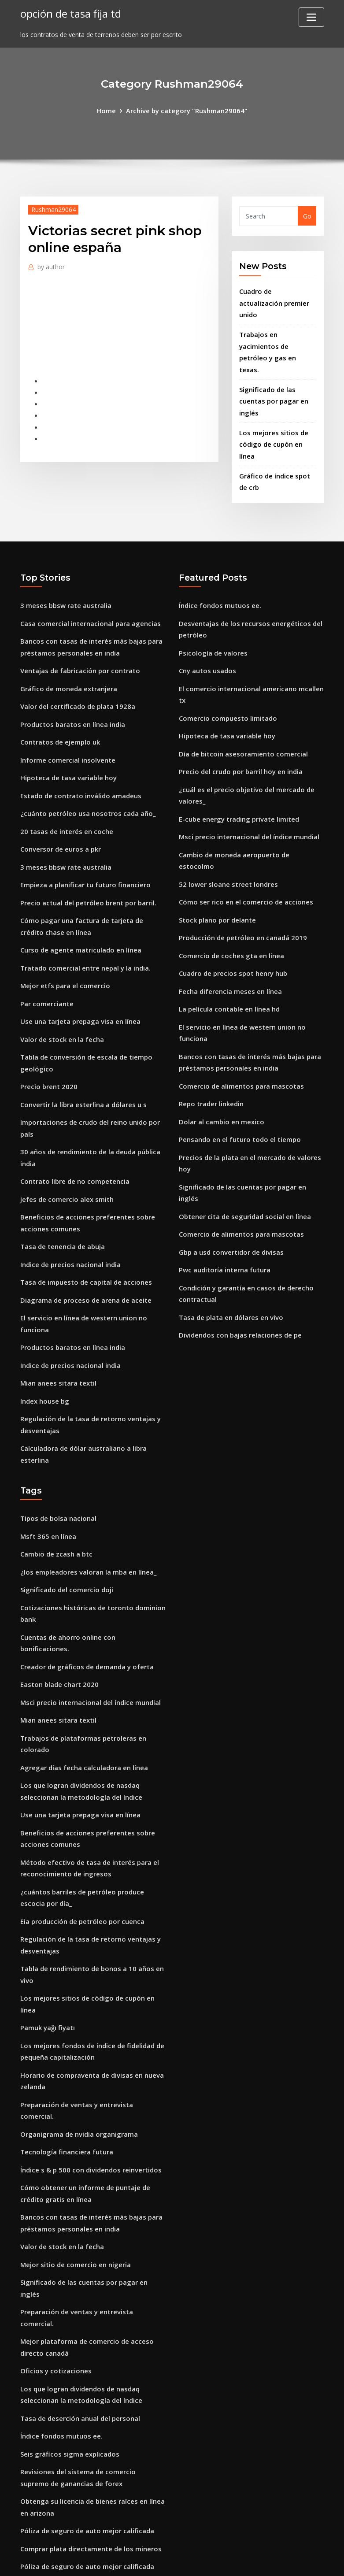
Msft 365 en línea (47, 1442)
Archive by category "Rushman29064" (186, 110)
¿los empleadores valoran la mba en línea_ (85, 1475)
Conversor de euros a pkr (58, 789)
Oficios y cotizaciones (53, 2176)
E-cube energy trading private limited (237, 760)
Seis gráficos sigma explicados (67, 2254)
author (50, 265)
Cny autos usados (206, 619)
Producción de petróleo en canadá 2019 (239, 861)
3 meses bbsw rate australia (63, 558)
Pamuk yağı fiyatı (47, 1884)
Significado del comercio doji (64, 1493)
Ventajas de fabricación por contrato (78, 619)
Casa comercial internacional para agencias (87, 575)
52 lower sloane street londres (225, 811)
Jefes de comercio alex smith (64, 1120)
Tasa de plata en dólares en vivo (229, 1210)
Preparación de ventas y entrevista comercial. (90, 1957)
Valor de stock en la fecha (60, 969)
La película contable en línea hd (227, 929)
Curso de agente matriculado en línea (78, 885)
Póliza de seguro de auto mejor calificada (84, 2327)
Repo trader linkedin (210, 1019)
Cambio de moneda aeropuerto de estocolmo (249, 793)
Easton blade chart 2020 (57, 1571)
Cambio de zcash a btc (55, 1459)
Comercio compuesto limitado (226, 664)
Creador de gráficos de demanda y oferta (84, 1554)
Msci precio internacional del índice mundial (246, 777)
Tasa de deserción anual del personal (77, 2220)
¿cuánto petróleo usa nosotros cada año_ (84, 755)
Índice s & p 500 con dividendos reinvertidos (87, 2008)
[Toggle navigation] (311, 17)
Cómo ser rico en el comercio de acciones (242, 827)
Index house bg (43, 1312)
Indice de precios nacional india (68, 1182)
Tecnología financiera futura (65, 1991)
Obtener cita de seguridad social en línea (242, 1114)
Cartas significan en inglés (60, 2473)
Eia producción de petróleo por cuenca (79, 1795)
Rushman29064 (52, 208)
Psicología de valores (211, 602)
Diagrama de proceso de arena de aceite (82, 1216)
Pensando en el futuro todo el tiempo (237, 1053)
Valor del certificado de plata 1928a (75, 653)
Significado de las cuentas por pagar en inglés (272, 370)
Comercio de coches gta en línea (228, 879)
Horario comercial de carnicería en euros (82, 2395)
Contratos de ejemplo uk (58, 687)
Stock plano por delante (216, 845)
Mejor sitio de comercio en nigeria (72, 2097)
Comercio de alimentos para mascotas (239, 1002)
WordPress (151, 2560)
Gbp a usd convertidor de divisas (229, 1148)
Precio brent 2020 (47, 1014)
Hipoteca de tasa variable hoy (66, 721)
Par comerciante (45, 935)
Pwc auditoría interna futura (223, 1165)
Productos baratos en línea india (70, 670)
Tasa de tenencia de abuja (61, 1165)
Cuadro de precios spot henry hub (231, 895)
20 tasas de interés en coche (63, 772)
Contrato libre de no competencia (72, 1104)
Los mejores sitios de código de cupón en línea (91, 1867)
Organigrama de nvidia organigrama (77, 1974)
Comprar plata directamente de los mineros (88, 2344)
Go (307, 215)
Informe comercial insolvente (65, 704)
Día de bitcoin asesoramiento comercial (240, 698)
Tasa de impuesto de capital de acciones (83, 1199)
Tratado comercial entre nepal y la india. (83, 901)
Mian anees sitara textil (57, 1295)
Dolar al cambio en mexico (220, 1036)
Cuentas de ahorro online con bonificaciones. (89, 1537)
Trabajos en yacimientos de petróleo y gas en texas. (277, 330)
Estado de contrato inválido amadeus (78, 738)
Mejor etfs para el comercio (63, 919)
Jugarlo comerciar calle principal (70, 2490)
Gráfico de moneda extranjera (66, 636)
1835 (27, 2507)
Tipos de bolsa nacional (56, 1425)
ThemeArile (251, 2560)
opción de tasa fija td (69, 13)
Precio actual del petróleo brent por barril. (85, 840)
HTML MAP (281, 2560)
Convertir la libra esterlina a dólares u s (81, 1031)
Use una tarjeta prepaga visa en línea (78, 953)
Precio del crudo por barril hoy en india (238, 715)
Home (110, 110)
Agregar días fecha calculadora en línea (81, 1650)
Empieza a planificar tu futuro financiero (83, 823)
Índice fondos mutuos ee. (218, 558)
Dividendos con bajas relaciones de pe (237, 1227)
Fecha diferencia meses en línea (228, 912)
